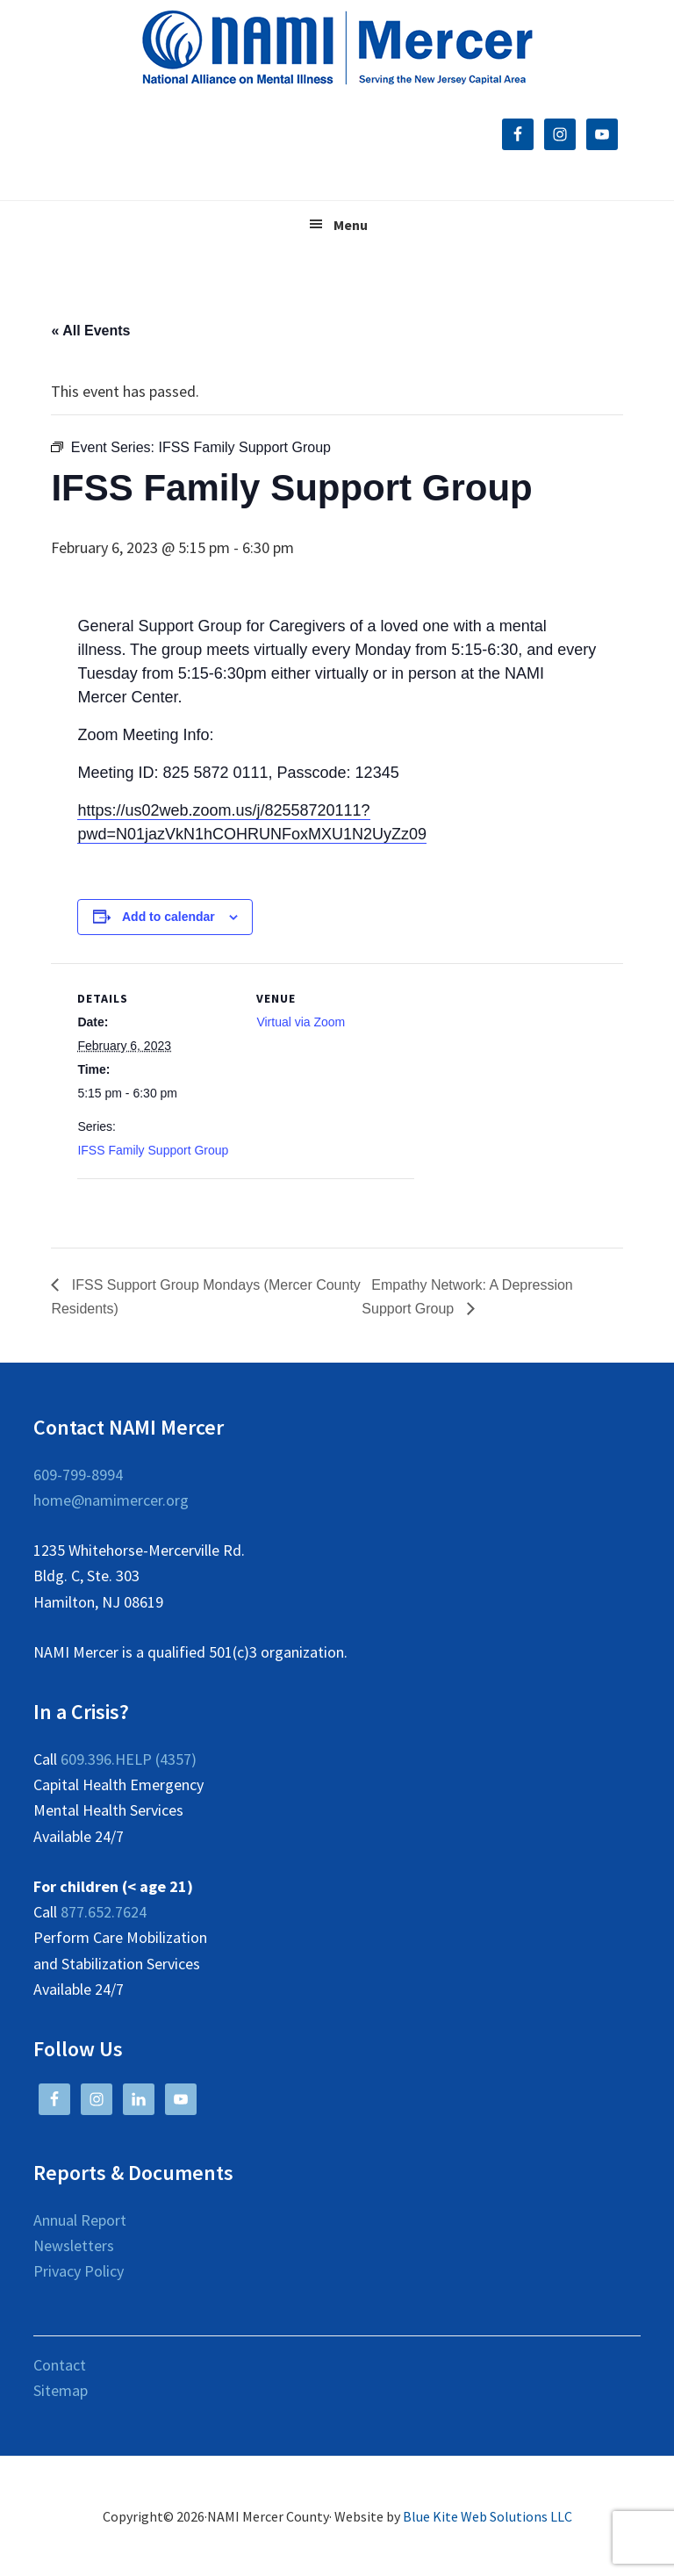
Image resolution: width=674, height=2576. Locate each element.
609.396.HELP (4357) (129, 1759)
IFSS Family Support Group (152, 1150)
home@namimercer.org (111, 1500)
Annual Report (79, 2220)
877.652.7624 (104, 1912)
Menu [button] (350, 225)
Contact (59, 2365)
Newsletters (73, 2245)
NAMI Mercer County (337, 48)
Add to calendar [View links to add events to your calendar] (168, 917)
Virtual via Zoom (300, 1022)
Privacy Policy (78, 2271)
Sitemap (60, 2390)
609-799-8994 (78, 1474)
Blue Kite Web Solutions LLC (487, 2516)
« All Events (90, 330)
